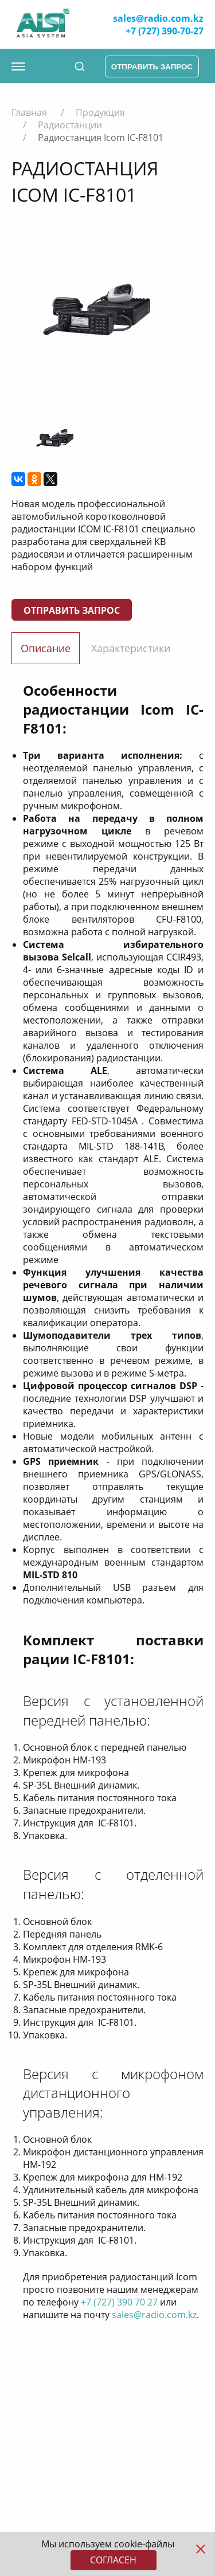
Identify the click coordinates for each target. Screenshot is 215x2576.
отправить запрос (152, 66)
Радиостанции (70, 125)
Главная (29, 112)
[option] (98, 308)
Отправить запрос (72, 610)
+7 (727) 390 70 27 (119, 2302)
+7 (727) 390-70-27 (165, 31)
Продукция (100, 112)
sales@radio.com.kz (158, 18)
